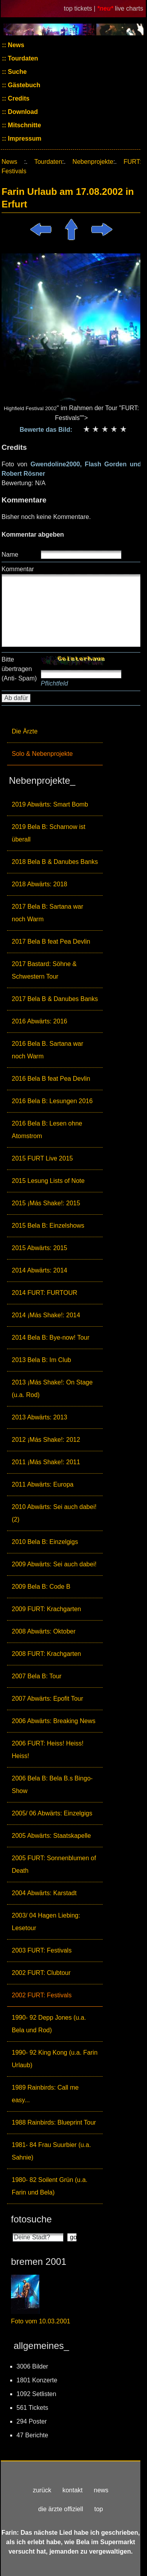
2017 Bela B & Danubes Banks (55, 999)
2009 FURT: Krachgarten (46, 1609)
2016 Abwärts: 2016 (39, 1021)
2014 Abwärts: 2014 (39, 1270)
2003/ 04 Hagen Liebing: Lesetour (46, 1921)
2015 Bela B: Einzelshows (48, 1225)
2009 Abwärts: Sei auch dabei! (54, 1564)
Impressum (24, 138)
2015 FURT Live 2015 (42, 1158)
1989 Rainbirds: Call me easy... (45, 2093)
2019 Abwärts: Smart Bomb (50, 804)
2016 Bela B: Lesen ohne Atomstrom (47, 1129)
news (101, 2490)
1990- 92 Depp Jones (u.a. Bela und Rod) (49, 2023)
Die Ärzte (25, 731)
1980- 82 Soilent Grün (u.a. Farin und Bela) (49, 2186)
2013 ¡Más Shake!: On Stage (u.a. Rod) (52, 1388)
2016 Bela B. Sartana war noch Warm (47, 1050)
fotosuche (31, 2219)
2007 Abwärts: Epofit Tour (47, 1698)
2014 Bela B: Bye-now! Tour (50, 1337)
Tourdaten (22, 58)
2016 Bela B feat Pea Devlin (51, 1078)
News (15, 45)
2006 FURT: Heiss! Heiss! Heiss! (47, 1749)
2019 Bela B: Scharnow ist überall (48, 833)
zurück (42, 2490)
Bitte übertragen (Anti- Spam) (19, 669)
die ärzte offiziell (60, 2509)
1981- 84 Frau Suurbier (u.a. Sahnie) (51, 2151)
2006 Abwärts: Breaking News (53, 1721)
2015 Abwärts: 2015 (39, 1248)
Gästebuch (23, 85)
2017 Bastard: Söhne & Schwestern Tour (44, 970)
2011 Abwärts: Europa (42, 1484)
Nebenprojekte (93, 161)
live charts (129, 8)
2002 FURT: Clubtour (41, 1972)
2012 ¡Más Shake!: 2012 (46, 1439)
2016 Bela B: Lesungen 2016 (52, 1101)
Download (22, 111)
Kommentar (18, 569)
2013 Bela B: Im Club (41, 1360)
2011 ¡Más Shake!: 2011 (46, 1462)
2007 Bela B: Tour (37, 1676)
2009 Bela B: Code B (41, 1586)
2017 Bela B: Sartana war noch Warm (47, 912)
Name (10, 554)
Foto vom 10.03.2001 (40, 2321)
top (98, 2509)
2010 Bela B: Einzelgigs (45, 1541)
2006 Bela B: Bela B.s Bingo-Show (52, 1784)
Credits (18, 98)
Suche (16, 71)
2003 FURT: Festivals (42, 1950)
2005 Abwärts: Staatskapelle (51, 1835)
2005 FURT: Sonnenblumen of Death (54, 1864)
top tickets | (80, 8)
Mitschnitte (23, 125)
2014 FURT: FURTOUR (44, 1292)
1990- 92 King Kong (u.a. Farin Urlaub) (55, 2058)
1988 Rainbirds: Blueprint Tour (54, 2122)
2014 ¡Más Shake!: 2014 (46, 1315)
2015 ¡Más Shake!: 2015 (46, 1203)
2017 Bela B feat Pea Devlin (51, 941)
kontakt (72, 2490)
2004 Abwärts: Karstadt (44, 1893)
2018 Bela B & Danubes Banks (55, 861)
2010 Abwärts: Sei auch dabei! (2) (54, 1513)
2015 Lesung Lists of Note (48, 1180)
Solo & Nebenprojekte (42, 753)
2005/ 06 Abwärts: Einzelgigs (52, 1813)
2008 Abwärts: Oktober (44, 1631)
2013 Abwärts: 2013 (39, 1417)
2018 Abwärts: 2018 (39, 884)
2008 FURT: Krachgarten (46, 1653)
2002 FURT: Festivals (42, 1995)
